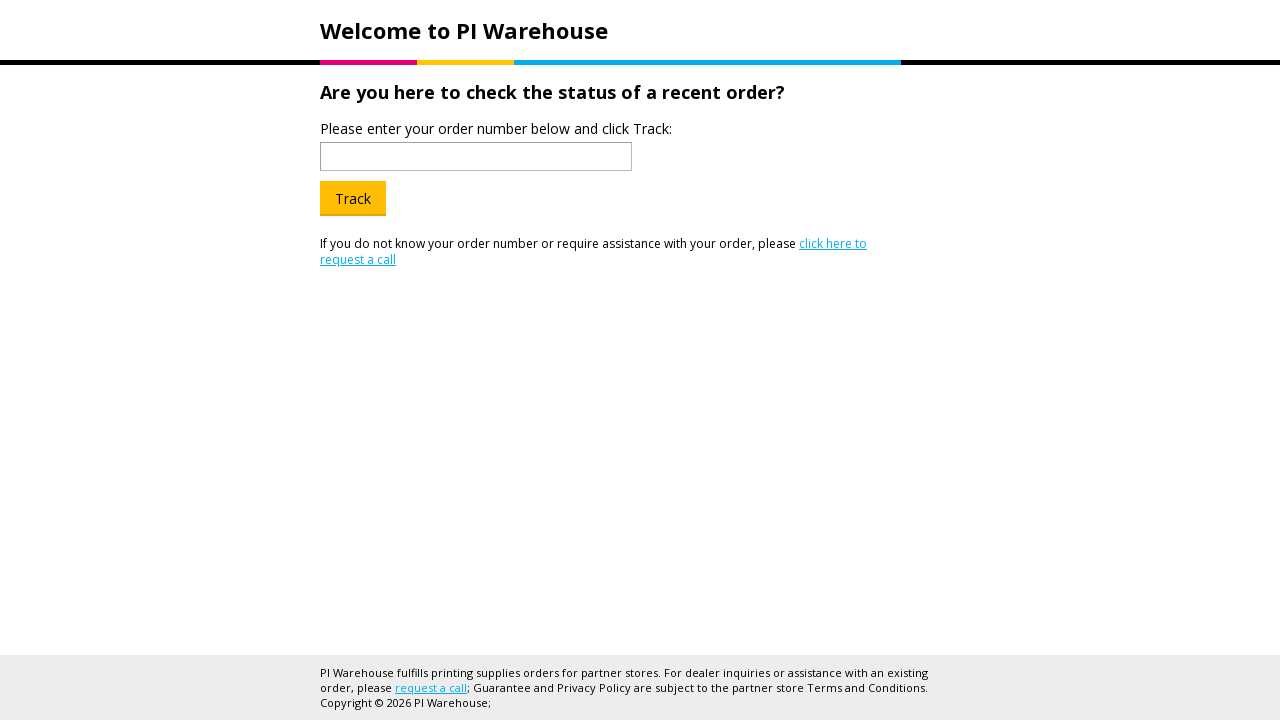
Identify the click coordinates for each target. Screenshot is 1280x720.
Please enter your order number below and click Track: (496, 128)
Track (353, 198)
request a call (431, 687)
